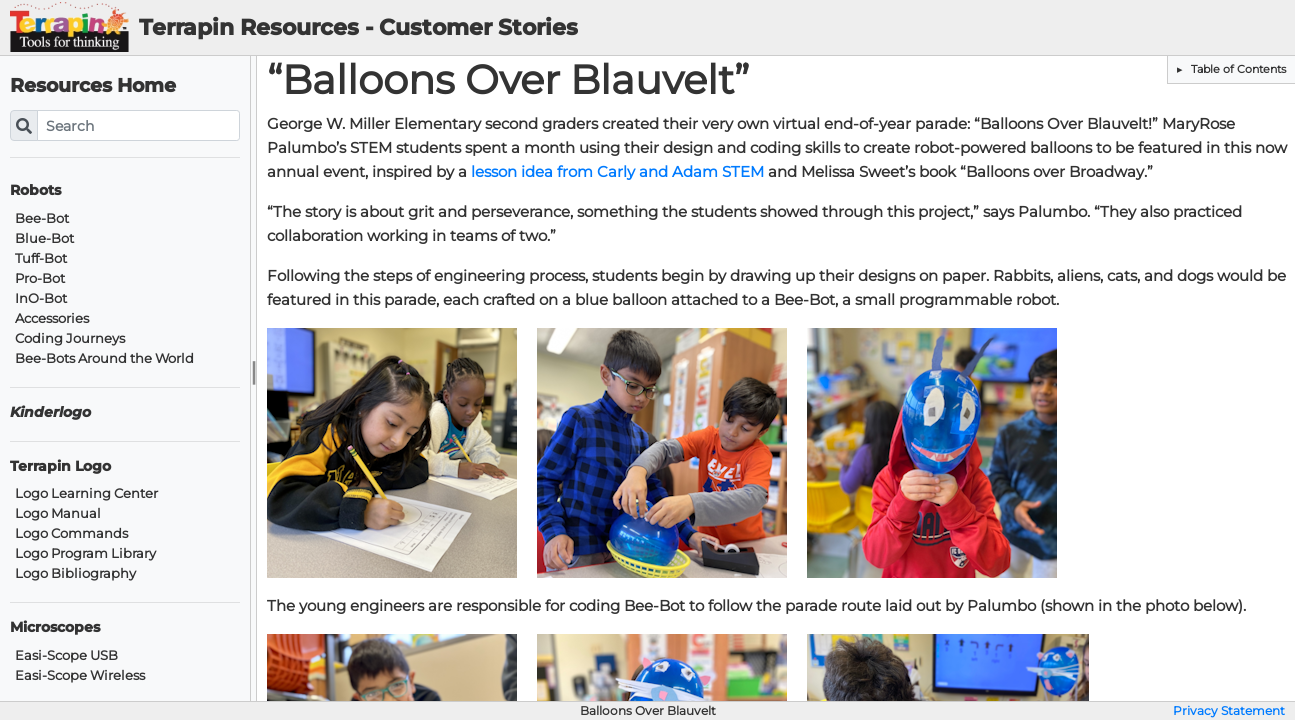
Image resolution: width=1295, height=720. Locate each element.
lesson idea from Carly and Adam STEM (617, 172)
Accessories (52, 318)
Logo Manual (58, 513)
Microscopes (55, 627)
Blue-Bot (44, 238)
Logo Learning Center (86, 493)
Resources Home (93, 85)
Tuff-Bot (41, 258)
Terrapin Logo (60, 466)
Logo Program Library (85, 553)
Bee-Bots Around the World (104, 358)
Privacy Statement (1229, 711)
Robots (35, 190)
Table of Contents (1237, 69)
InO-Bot (41, 298)
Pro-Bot (40, 278)
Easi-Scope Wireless (80, 675)
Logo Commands (71, 533)
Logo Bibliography (75, 573)
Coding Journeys (70, 338)
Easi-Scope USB (66, 655)
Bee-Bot (42, 218)
